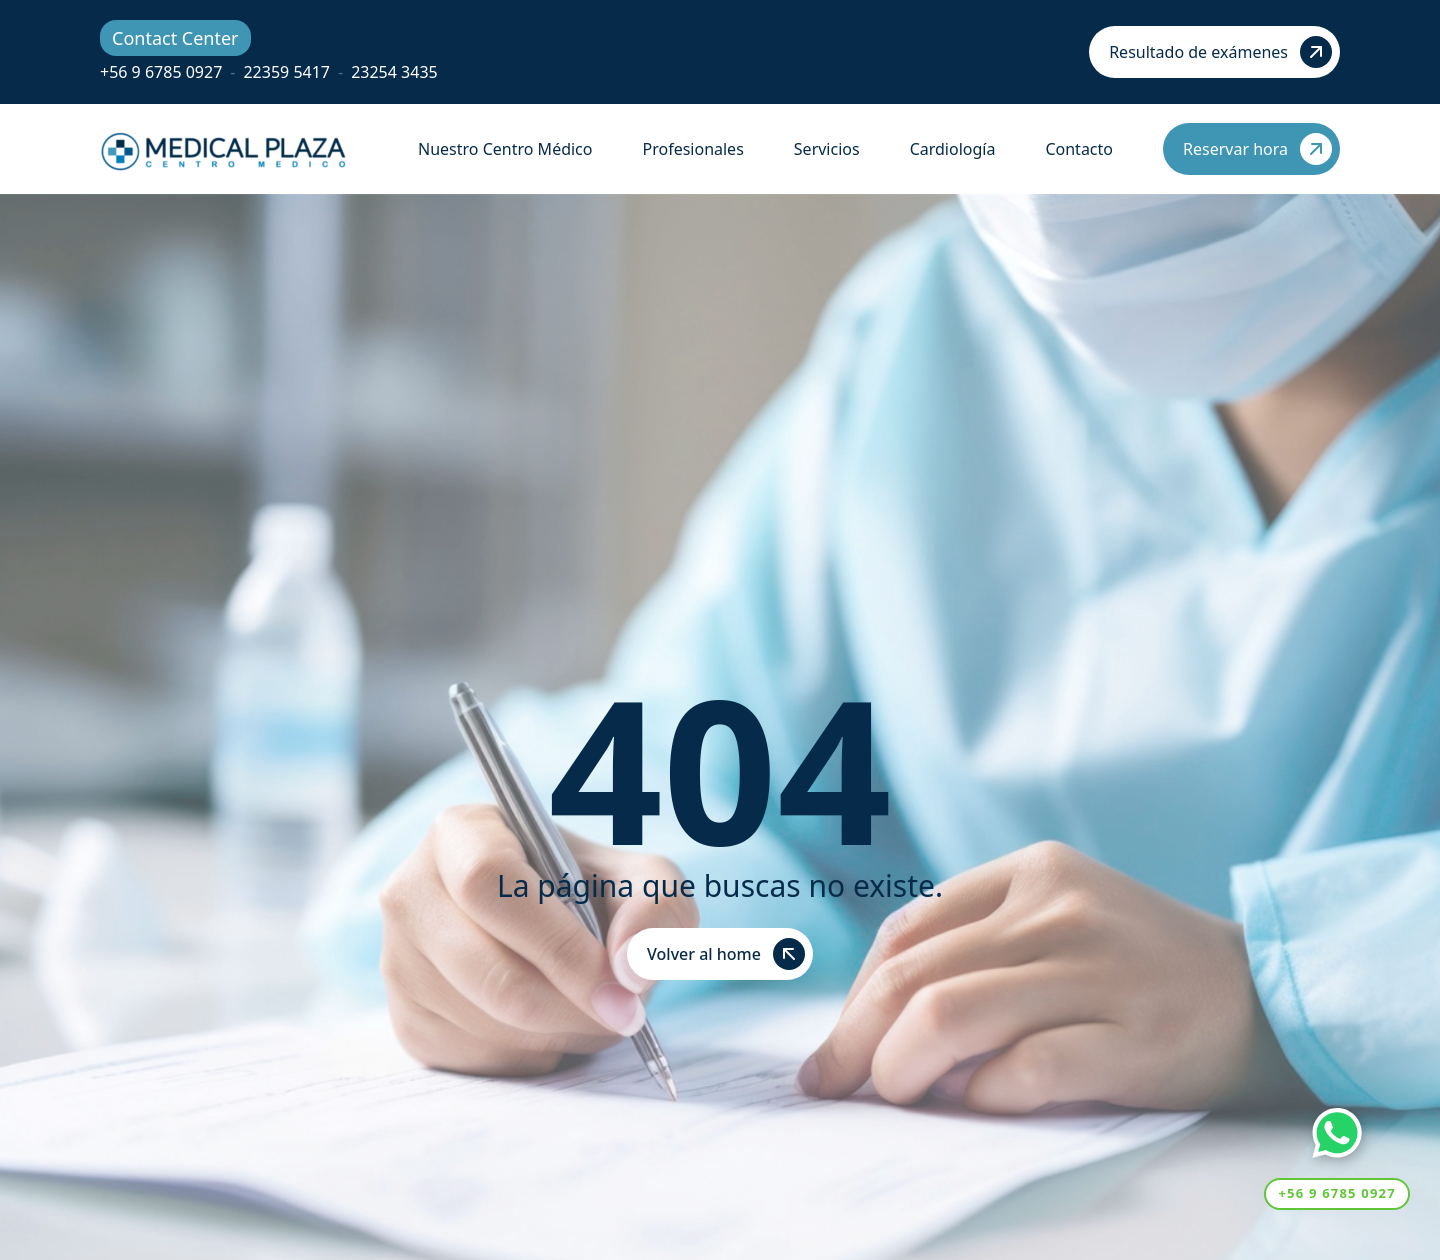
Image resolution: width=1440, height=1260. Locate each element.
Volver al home (726, 954)
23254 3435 (394, 72)
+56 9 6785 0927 (161, 72)
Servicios (827, 149)
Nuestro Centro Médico (505, 149)
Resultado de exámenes (1220, 52)
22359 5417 (286, 72)
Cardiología (953, 149)
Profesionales (692, 149)
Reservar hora (1257, 149)
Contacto (1079, 149)
